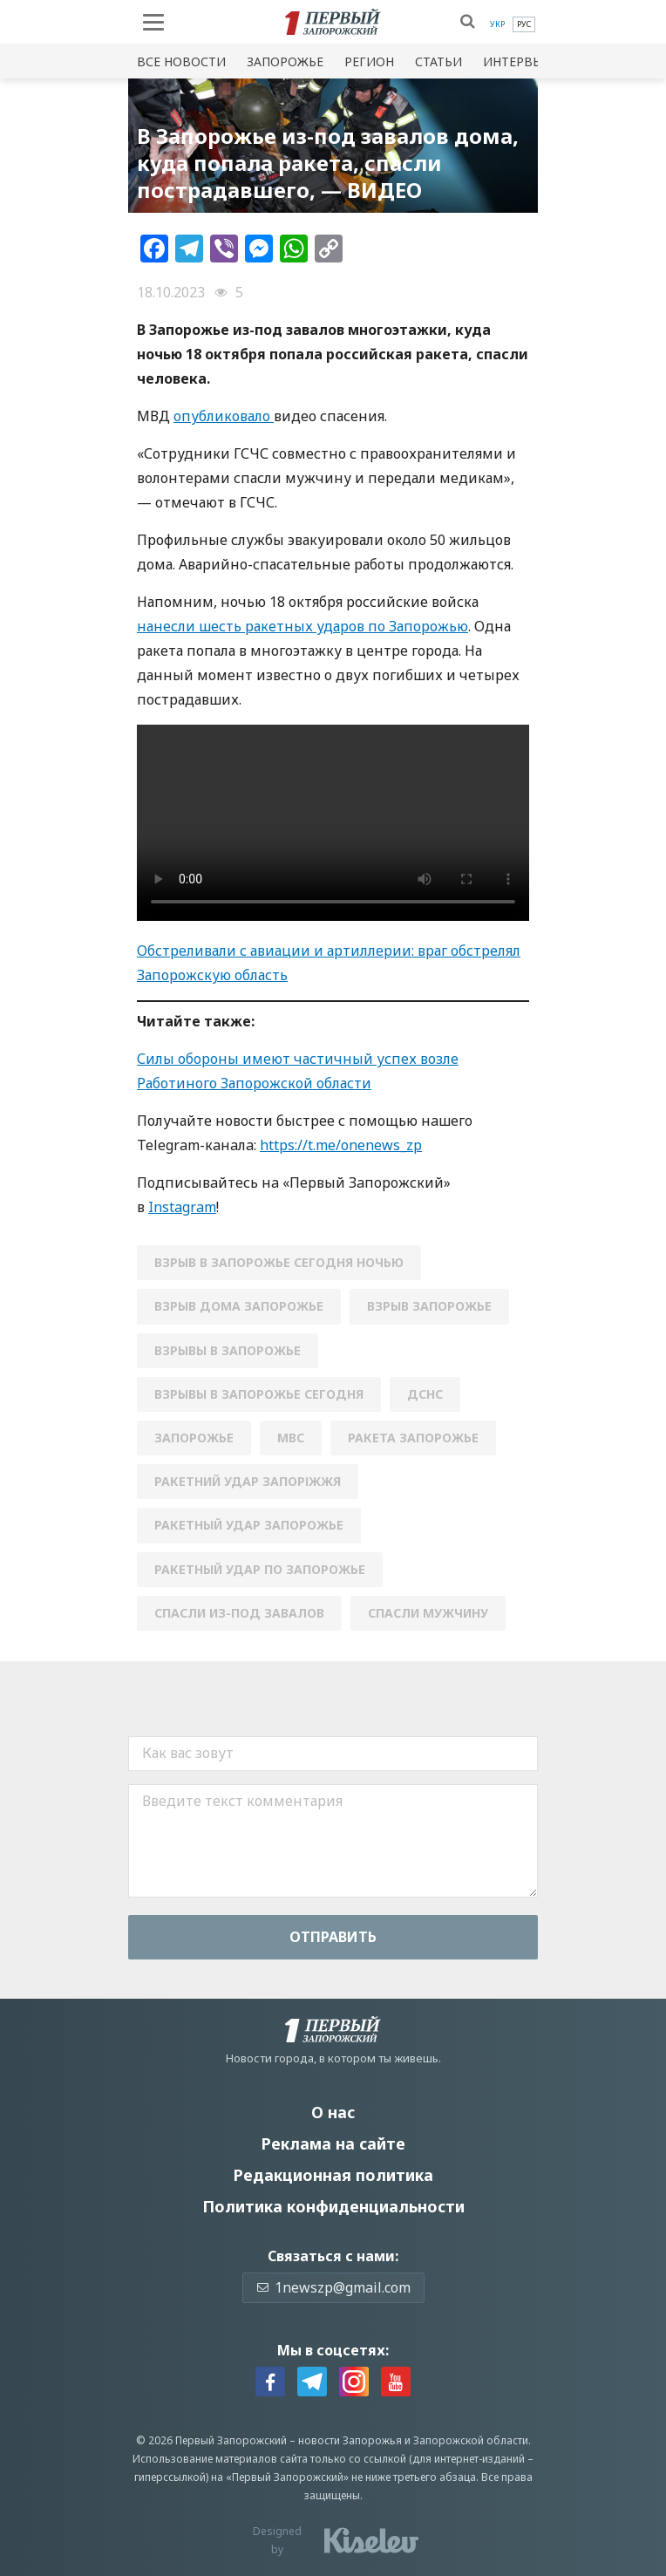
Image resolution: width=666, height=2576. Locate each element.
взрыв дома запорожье (238, 1306)
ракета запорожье (413, 1437)
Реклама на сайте (333, 2143)
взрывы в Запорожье (227, 1350)
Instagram (182, 1206)
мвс (290, 1437)
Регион (369, 61)
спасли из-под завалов (239, 1613)
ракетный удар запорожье (248, 1524)
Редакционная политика (333, 2174)
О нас (333, 2112)
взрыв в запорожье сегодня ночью (279, 1262)
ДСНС (425, 1394)
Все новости (181, 61)
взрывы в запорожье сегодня (259, 1394)
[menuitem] (497, 24)
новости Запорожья (350, 2440)
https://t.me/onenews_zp (341, 1145)
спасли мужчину (428, 1613)
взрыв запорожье (429, 1306)
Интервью (518, 61)
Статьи (438, 61)
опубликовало (223, 416)
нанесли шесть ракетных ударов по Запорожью (302, 626)
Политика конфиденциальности (333, 2206)
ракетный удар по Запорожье (259, 1569)
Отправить (333, 1936)
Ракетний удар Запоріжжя (247, 1481)
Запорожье (285, 61)
